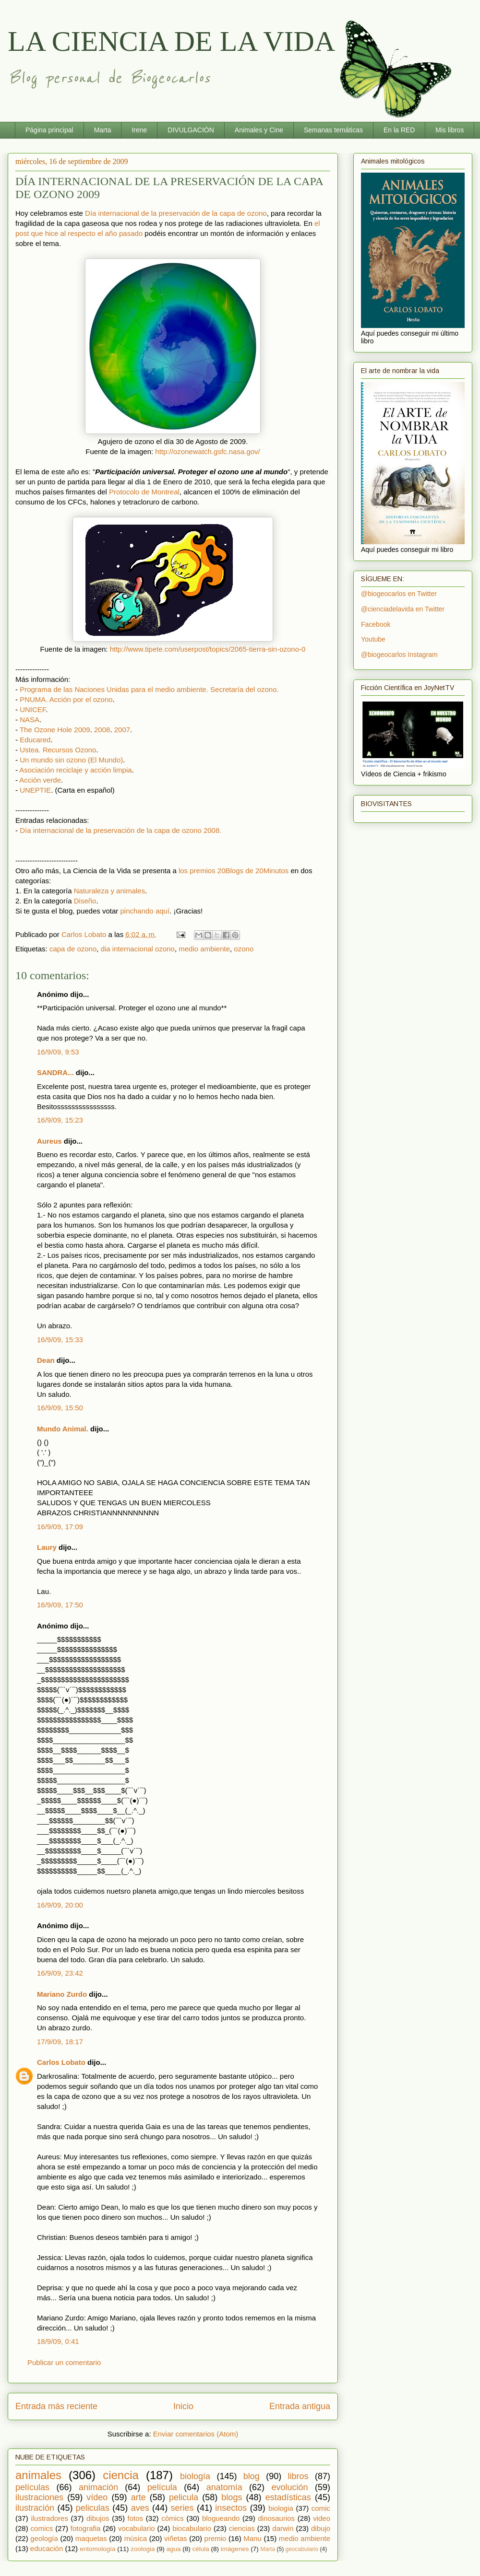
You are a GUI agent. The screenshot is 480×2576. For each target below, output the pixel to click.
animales (38, 2475)
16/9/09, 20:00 (60, 1905)
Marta (102, 130)
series (182, 2508)
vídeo (97, 2497)
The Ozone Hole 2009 (55, 730)
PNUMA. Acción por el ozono (66, 699)
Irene (139, 130)
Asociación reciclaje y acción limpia (75, 770)
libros (298, 2476)
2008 (102, 730)
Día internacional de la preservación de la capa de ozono (176, 213)
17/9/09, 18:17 (60, 2041)
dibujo (320, 2528)
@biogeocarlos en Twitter (399, 593)
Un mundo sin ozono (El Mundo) (71, 760)
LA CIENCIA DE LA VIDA (171, 41)
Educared (35, 740)
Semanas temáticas (333, 130)
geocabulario (301, 2549)
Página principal (49, 130)
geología (44, 2538)
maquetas (91, 2538)
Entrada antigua (299, 2406)
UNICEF (33, 709)
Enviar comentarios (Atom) (196, 2434)
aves (140, 2508)
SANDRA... (55, 1072)
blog (251, 2476)
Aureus (49, 1141)
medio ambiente (204, 949)
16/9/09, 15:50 (60, 1408)
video (321, 2518)
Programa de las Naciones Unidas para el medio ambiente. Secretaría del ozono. (149, 689)
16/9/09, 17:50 (60, 1605)
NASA (29, 719)
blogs (231, 2497)
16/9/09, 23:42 (60, 1973)
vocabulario (136, 2528)
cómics (172, 2518)
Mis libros (449, 130)
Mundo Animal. (62, 1429)
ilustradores (49, 2518)
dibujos (97, 2518)
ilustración (34, 2508)
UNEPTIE (35, 790)
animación (98, 2487)
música (135, 2538)
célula (200, 2549)
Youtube (373, 639)
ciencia (121, 2475)
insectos (231, 2508)
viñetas (175, 2538)
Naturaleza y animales (109, 891)
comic (321, 2508)
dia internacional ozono (138, 949)
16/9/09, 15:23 (60, 1120)
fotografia (86, 2528)
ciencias (242, 2528)
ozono (243, 949)
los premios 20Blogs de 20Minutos (233, 870)
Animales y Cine (259, 130)
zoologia (143, 2549)
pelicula (183, 2497)
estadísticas (288, 2497)
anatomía (224, 2487)
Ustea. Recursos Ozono (58, 750)
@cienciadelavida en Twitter (402, 609)
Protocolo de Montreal (144, 492)
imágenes (235, 2549)
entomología (97, 2549)
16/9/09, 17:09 (60, 1526)
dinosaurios (276, 2518)
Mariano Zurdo (62, 1994)
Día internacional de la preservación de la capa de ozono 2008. (120, 830)
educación (46, 2548)
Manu (252, 2538)
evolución (290, 2487)
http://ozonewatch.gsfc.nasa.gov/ (207, 451)
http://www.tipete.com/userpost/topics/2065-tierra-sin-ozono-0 (208, 649)
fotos (136, 2518)
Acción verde (40, 780)
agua (173, 2549)
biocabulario (191, 2528)
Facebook (375, 624)
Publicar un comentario (64, 2362)
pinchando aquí (144, 911)
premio (215, 2538)
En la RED (399, 130)
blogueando (221, 2518)
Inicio (183, 2406)
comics (42, 2528)
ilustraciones (39, 2497)
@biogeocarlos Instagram (399, 654)
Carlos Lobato (61, 2062)
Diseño (85, 901)
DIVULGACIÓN (191, 130)
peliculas (92, 2508)
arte (138, 2497)
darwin (282, 2528)
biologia (280, 2508)
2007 (122, 730)
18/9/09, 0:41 (58, 2341)
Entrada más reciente (56, 2406)
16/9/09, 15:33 (60, 1339)
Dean (46, 1360)
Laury (47, 1547)
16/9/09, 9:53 (58, 1052)
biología (195, 2476)
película (162, 2487)
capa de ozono (72, 949)
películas (32, 2487)
